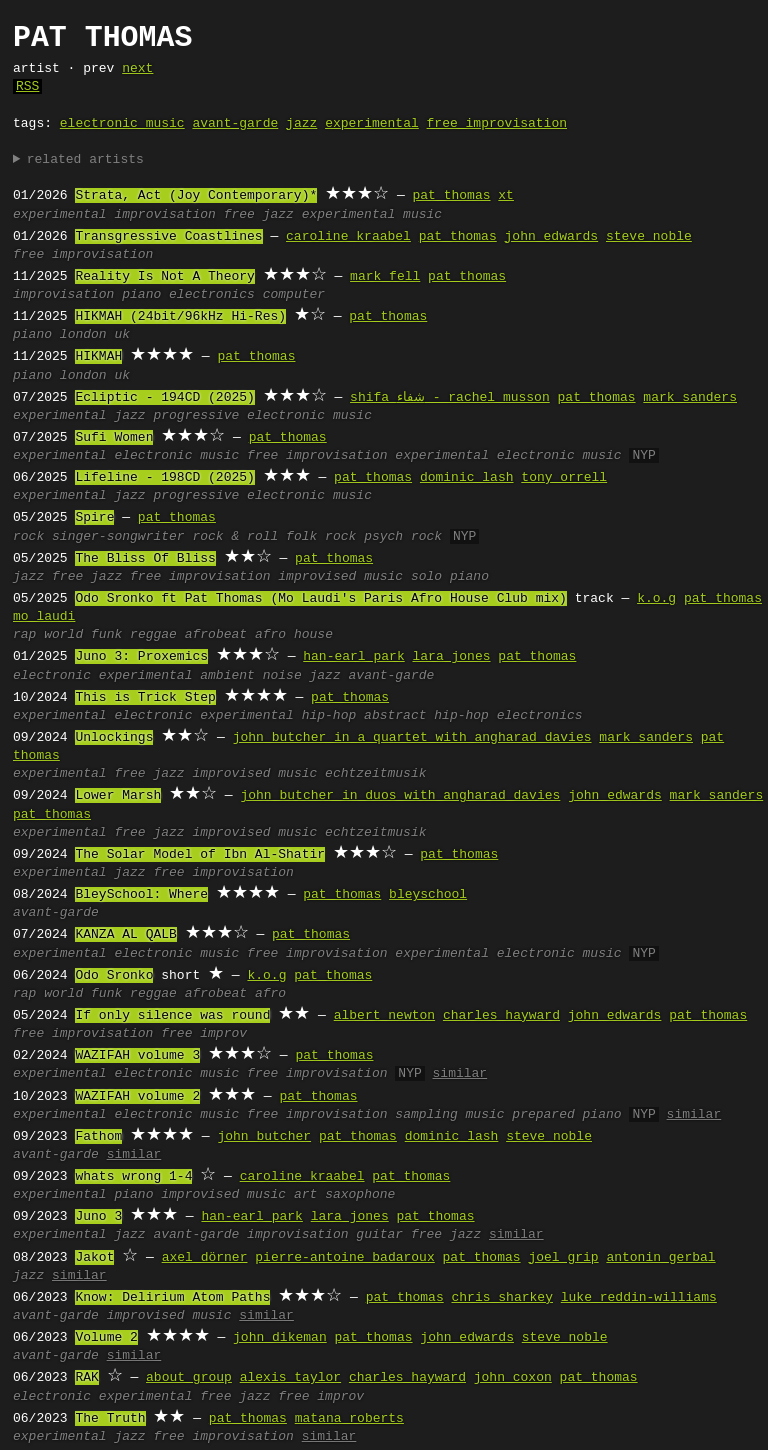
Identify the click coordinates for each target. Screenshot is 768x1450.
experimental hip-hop (278, 716)
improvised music (340, 577)
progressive (196, 416)
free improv (204, 1034)
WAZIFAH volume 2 (137, 1097)
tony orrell (564, 478)
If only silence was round (172, 1016)
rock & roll (235, 537)
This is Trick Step (145, 698)
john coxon (513, 1378)
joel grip (563, 1258)
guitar (379, 1235)
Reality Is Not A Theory (164, 277)
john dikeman (280, 1338)
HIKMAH (98, 357)
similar (459, 1074)
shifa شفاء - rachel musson (450, 398)
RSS (27, 87)
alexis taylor (290, 1378)
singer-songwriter (118, 537)
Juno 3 (98, 1217)
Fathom (98, 1137)
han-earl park (353, 657)
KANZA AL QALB (125, 935)
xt (506, 196)
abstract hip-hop (426, 716)
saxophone (360, 1195)
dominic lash (467, 478)
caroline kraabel (348, 237)
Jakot (94, 1258)
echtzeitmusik (375, 774)
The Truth (110, 1419)
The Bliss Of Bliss (145, 559)
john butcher (264, 1137)
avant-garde (235, 124)
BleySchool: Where (141, 895)
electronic (52, 676)
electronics (212, 295)
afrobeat (216, 635)
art (305, 1195)
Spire (94, 518)
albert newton (384, 1016)
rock (28, 537)
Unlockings (114, 738)
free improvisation (497, 124)
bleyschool (428, 895)
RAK (86, 1378)
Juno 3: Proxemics (141, 657)
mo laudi (44, 617)
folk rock (321, 537)
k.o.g (656, 599)
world (63, 635)
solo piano (450, 577)
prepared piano (566, 1115)
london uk (95, 335)
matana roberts (349, 1419)
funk (106, 635)
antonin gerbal (660, 1258)
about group (189, 1378)
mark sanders (690, 398)
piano (141, 295)
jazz (301, 124)
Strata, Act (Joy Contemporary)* (196, 196)
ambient (227, 676)
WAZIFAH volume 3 (137, 1056)
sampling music (449, 1115)
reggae (153, 635)
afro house (294, 635)
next (137, 69)
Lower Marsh (118, 796)
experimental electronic (102, 716)
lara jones (451, 657)
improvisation (164, 215)
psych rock (403, 537)
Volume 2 (106, 1338)
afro (270, 994)
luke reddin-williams (639, 1298)
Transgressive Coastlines (168, 237)
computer (294, 295)
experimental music (372, 215)
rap (24, 635)
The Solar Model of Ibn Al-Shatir (200, 855)
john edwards (551, 237)
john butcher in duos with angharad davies (400, 796)
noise (282, 676)
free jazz (259, 215)
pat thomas (451, 196)
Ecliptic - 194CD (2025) (164, 398)
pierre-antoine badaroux (344, 1258)
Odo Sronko (114, 976)
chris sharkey (501, 1298)
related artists (85, 160)
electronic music (122, 124)
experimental (372, 124)
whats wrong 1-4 (133, 1177)
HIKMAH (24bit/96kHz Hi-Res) (180, 317)
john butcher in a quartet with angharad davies (412, 738)
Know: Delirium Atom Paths (172, 1298)
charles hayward (501, 1016)
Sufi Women (114, 438)
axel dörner (205, 1258)
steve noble (649, 237)
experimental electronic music (508, 456)
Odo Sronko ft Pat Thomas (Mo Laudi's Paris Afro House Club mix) (320, 599)
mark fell (385, 277)
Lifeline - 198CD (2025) (164, 478)
